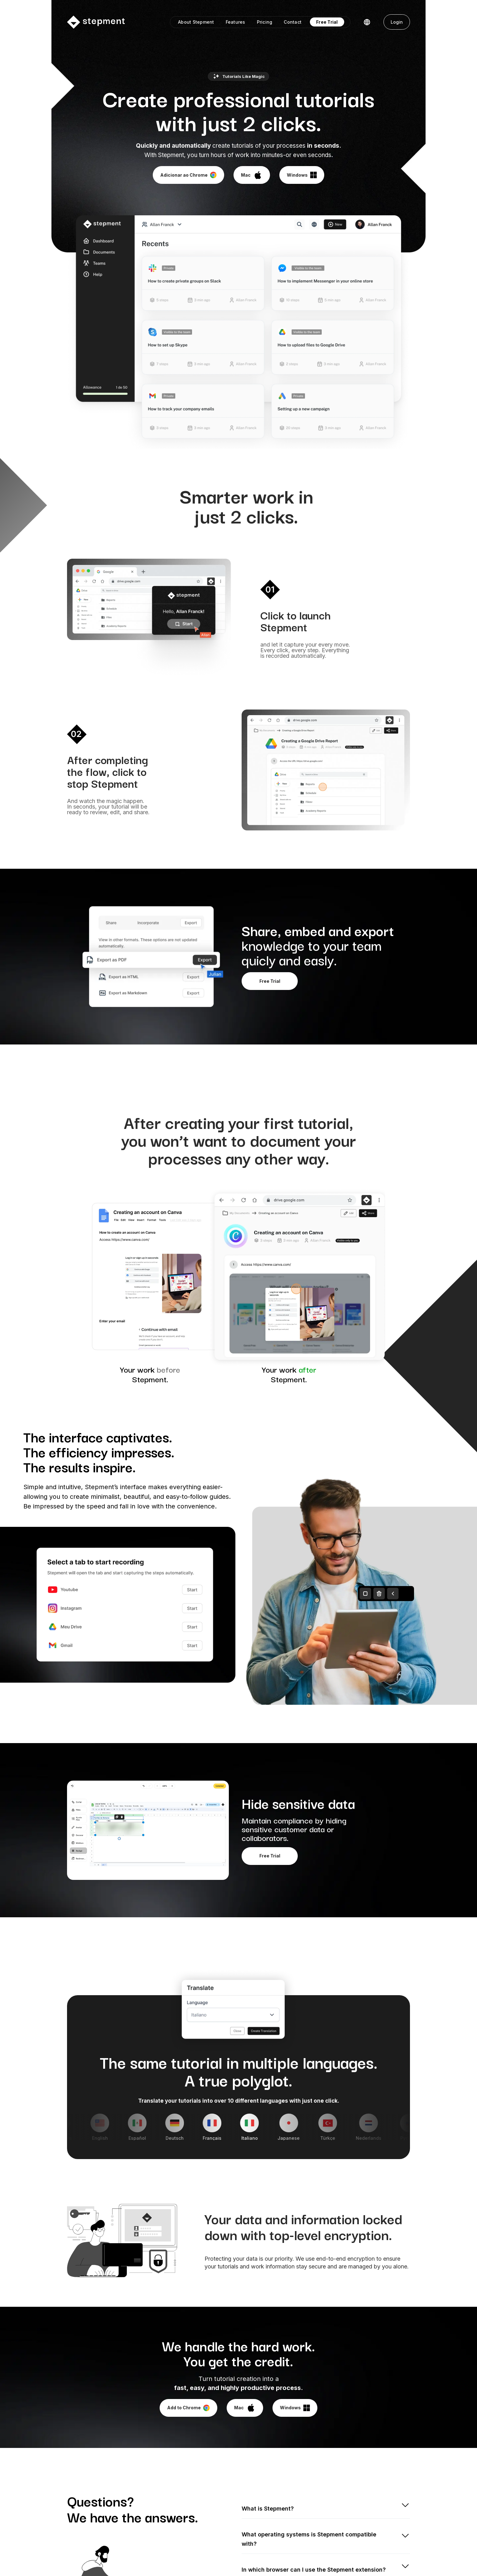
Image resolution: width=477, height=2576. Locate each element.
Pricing (264, 22)
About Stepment (196, 22)
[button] (367, 21)
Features (235, 22)
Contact (292, 22)
